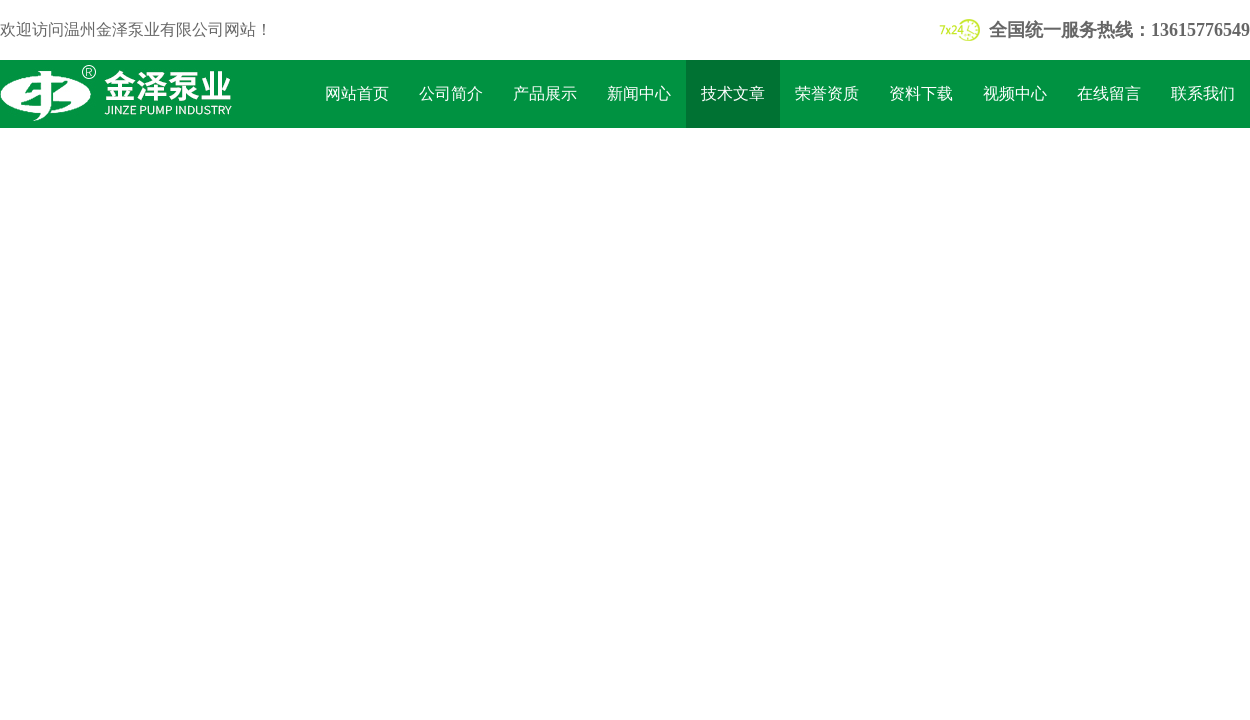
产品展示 (545, 93)
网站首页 (357, 93)
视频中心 (1015, 93)
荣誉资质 (827, 93)
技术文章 (733, 93)
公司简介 (451, 93)
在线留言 (1109, 93)
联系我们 (1203, 93)
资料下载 (921, 93)
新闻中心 (639, 93)
